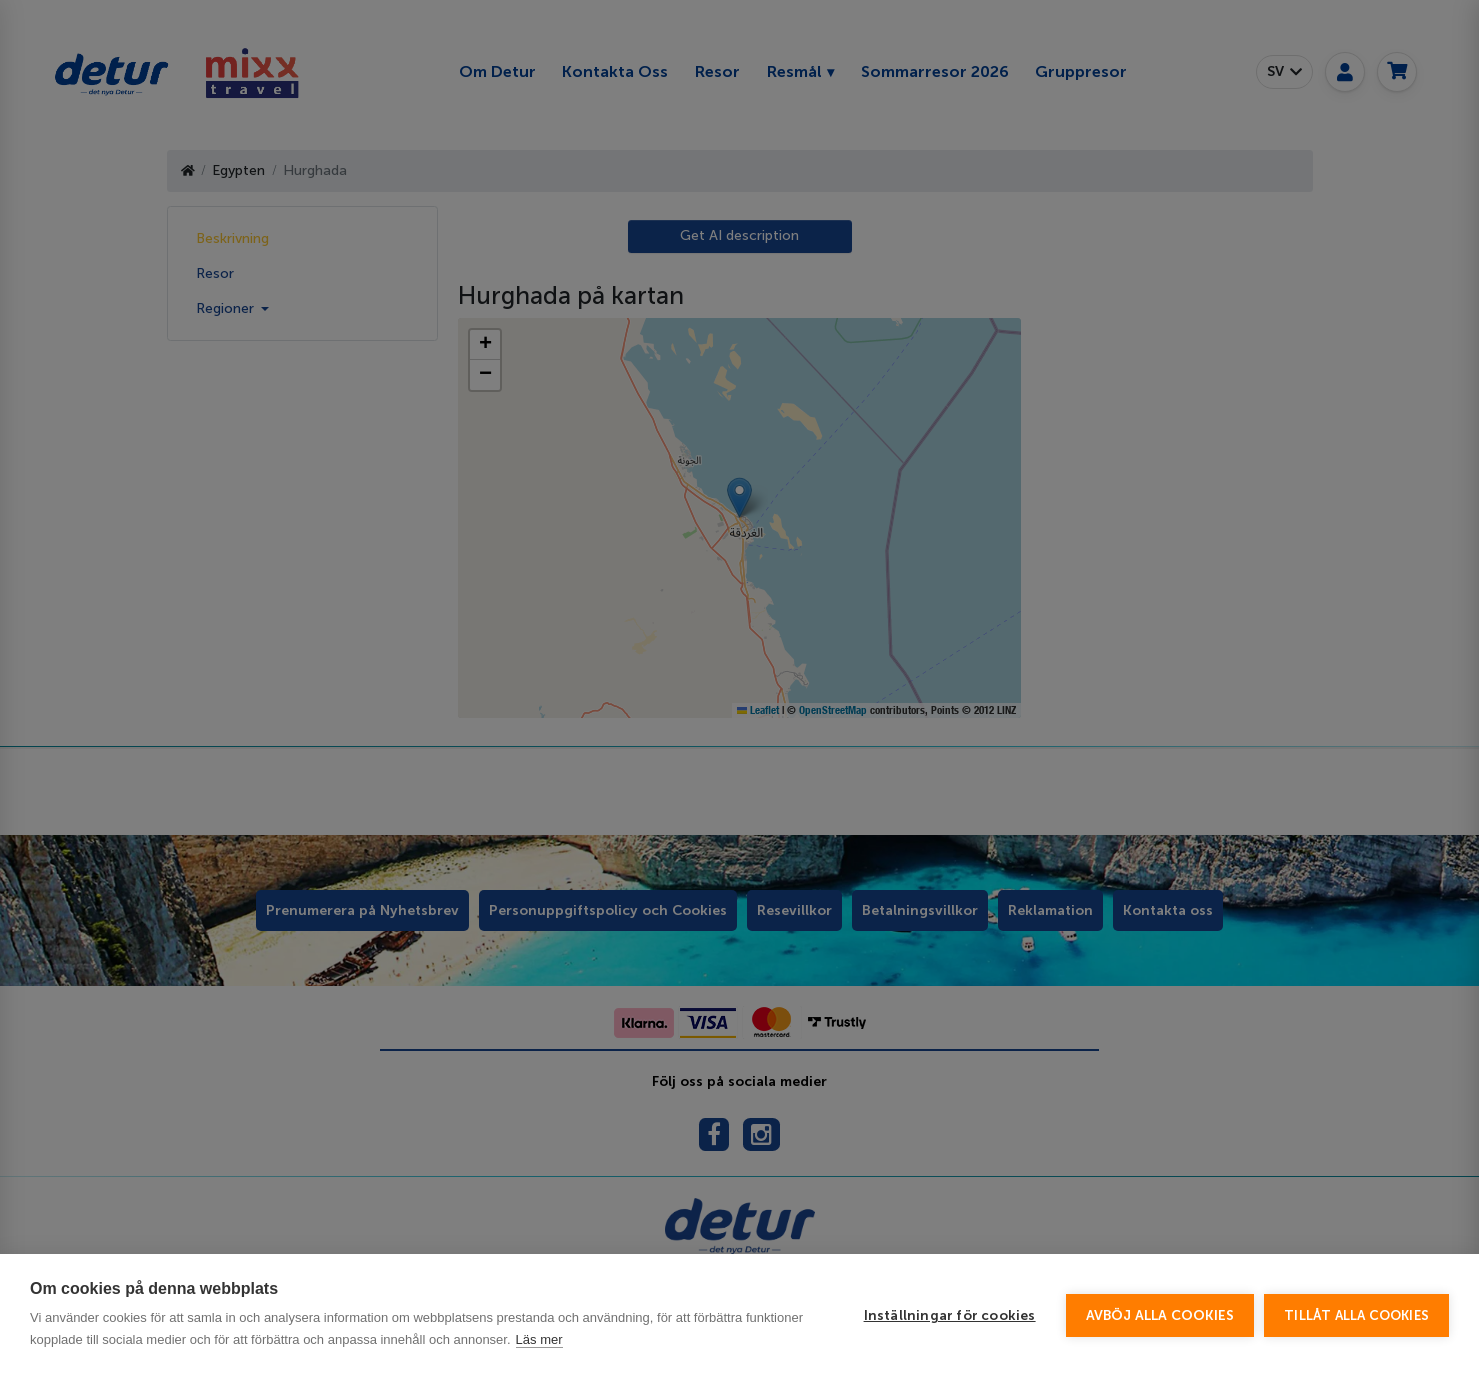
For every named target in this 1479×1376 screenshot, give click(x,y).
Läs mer (539, 1339)
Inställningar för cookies (950, 1315)
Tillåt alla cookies (1356, 1315)
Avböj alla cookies (1160, 1315)
